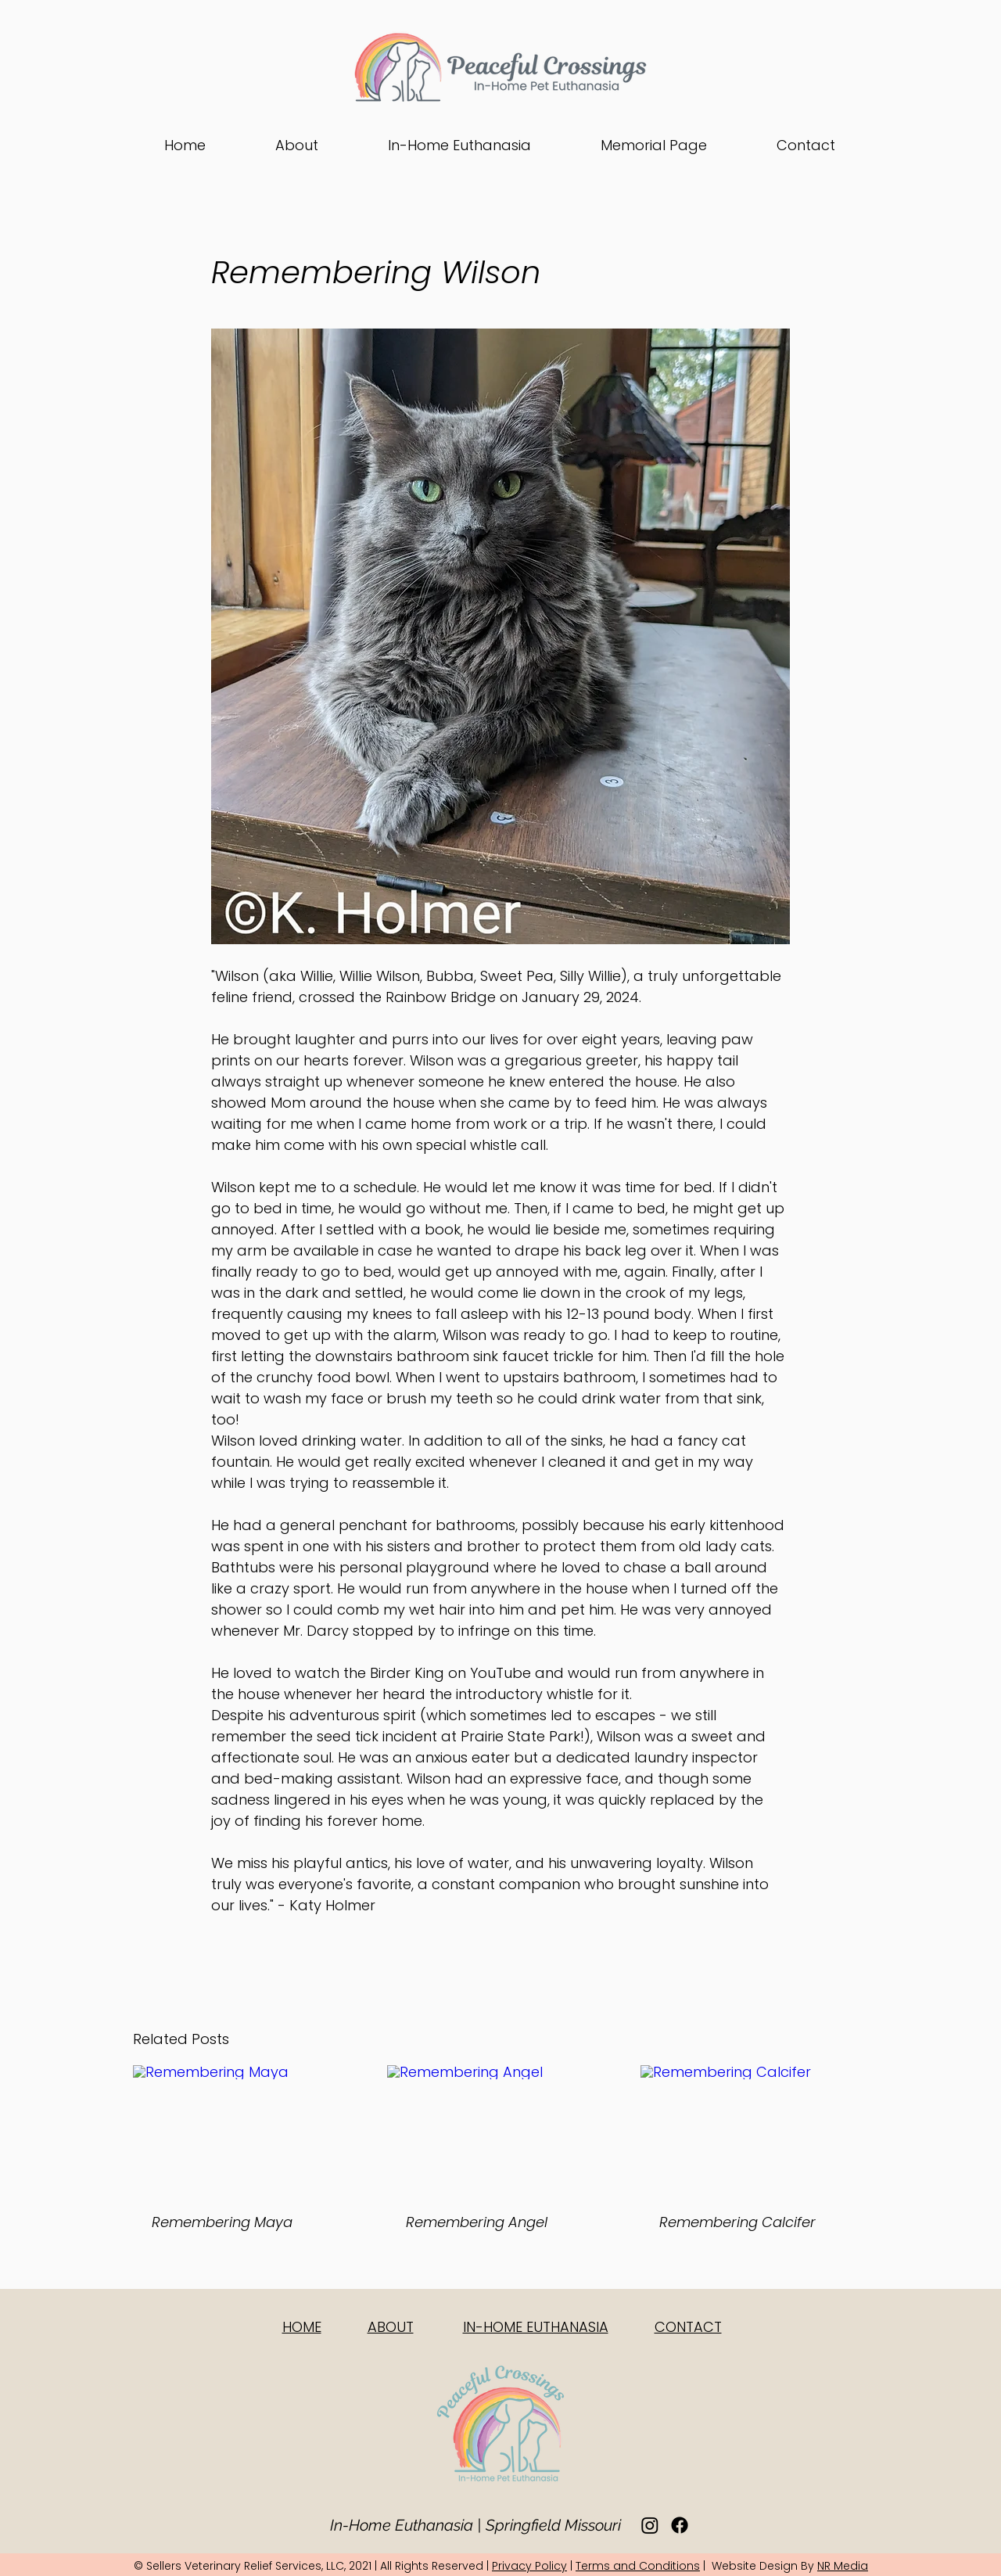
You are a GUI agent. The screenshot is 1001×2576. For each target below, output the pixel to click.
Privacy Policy (529, 2566)
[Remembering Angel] (501, 2129)
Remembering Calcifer (737, 2222)
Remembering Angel (476, 2222)
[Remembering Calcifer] (754, 2129)
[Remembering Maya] (247, 2129)
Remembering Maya (222, 2222)
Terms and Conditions (638, 2566)
